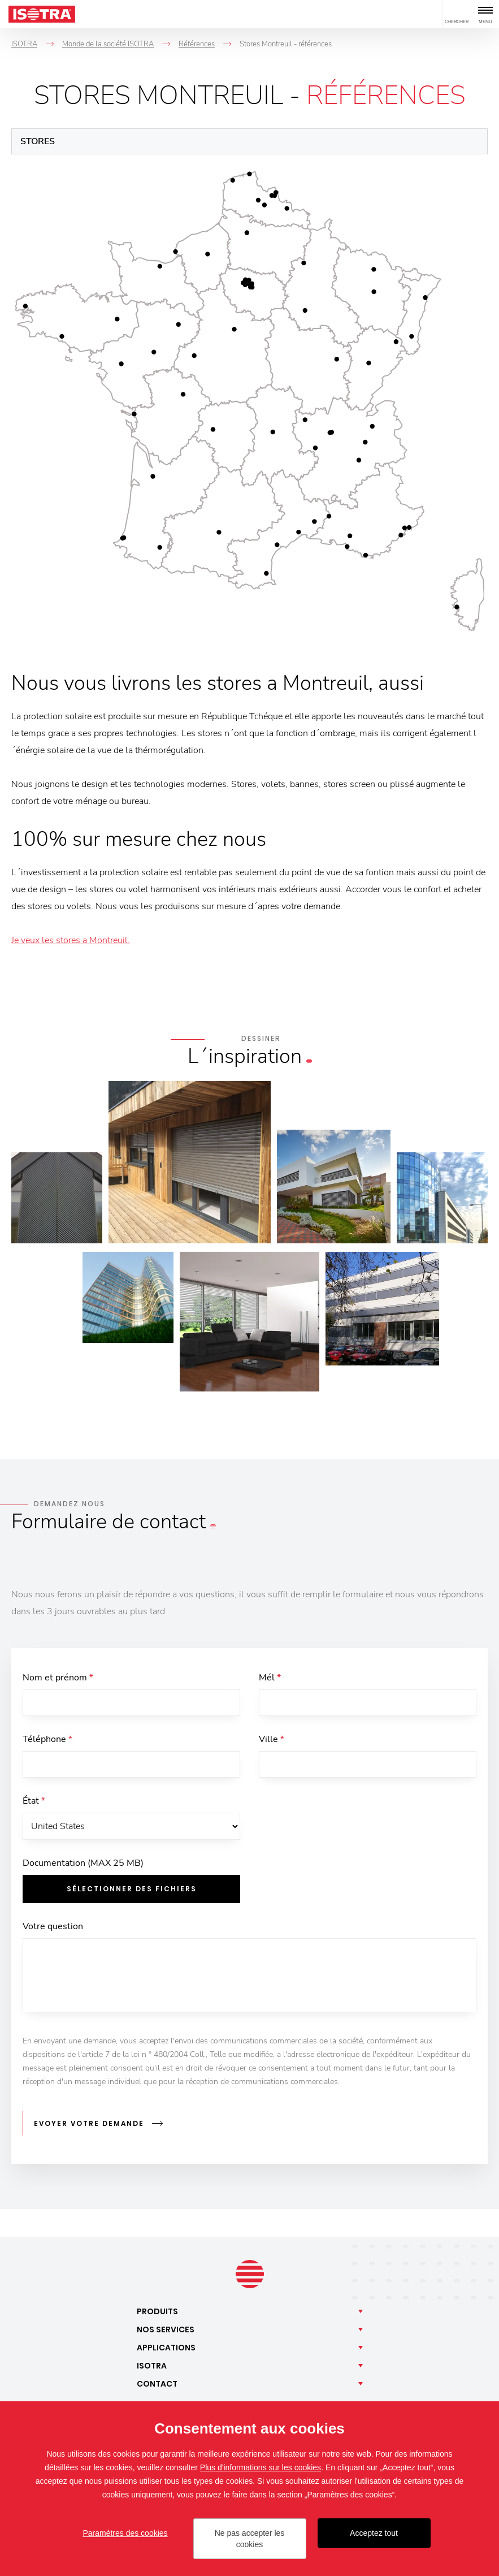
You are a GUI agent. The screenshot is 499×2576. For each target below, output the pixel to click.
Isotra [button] (152, 2366)
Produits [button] (157, 2312)
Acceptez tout (374, 2533)
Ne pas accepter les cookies (250, 2539)
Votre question (53, 1931)
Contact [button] (157, 2384)
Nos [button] (165, 2330)
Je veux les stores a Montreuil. (70, 940)
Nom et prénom (58, 1677)
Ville (271, 1741)
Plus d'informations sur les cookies (260, 2467)
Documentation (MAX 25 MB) (83, 1867)
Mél (270, 1677)
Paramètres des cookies (125, 2533)
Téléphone (47, 1741)
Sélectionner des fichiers (132, 1893)
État (34, 1804)
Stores (37, 141)
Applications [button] (166, 2348)
